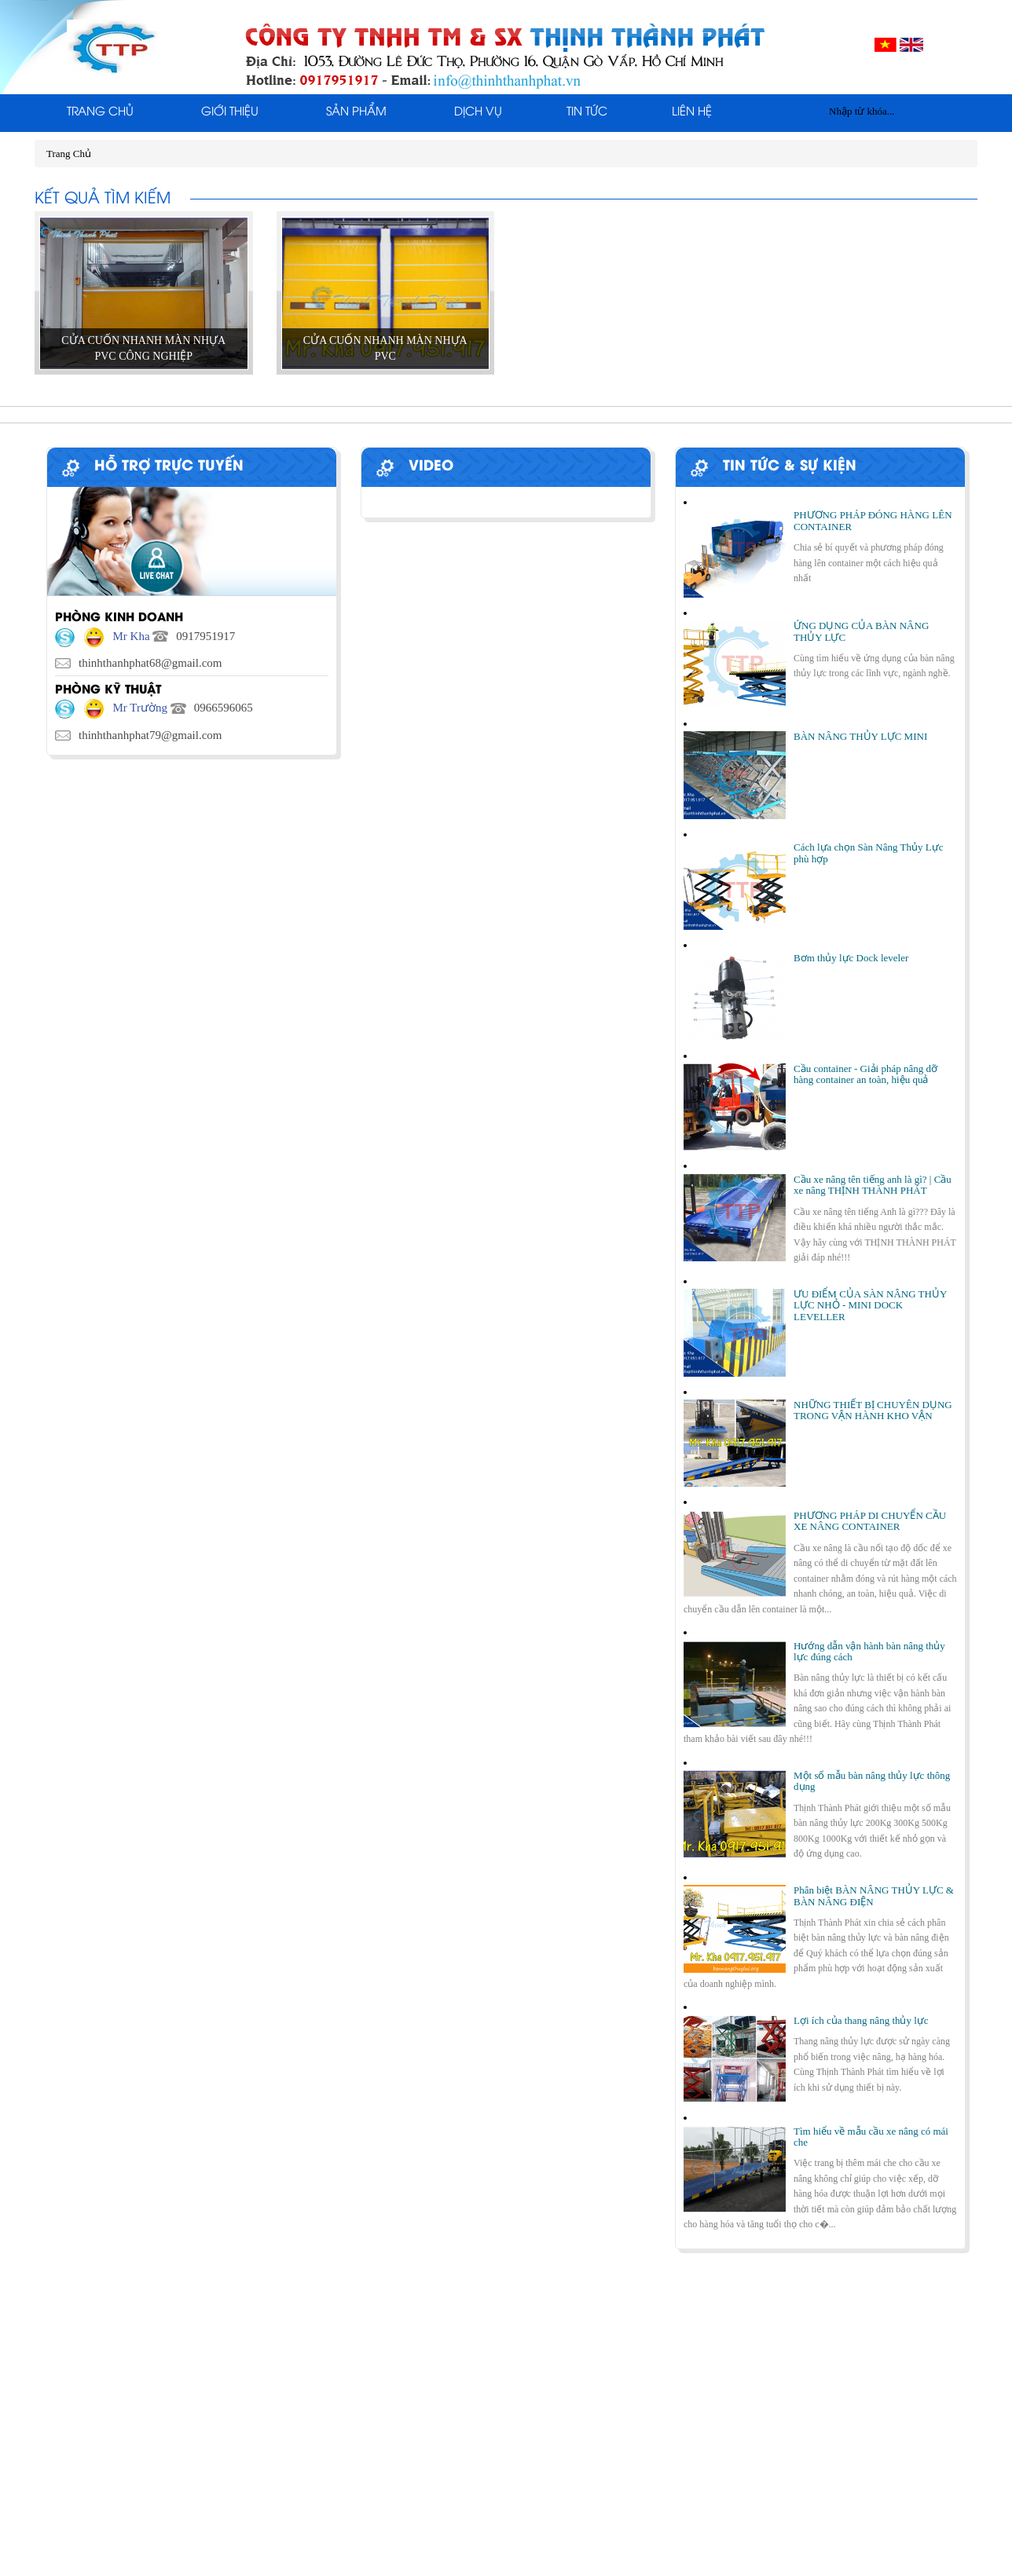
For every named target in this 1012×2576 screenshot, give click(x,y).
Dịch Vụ (478, 112)
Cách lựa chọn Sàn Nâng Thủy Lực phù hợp (868, 852)
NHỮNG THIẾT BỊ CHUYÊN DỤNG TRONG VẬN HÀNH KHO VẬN (873, 1410)
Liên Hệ (692, 112)
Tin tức (586, 112)
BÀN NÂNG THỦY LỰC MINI (860, 736)
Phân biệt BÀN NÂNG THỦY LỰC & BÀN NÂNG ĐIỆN (874, 1895)
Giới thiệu (229, 112)
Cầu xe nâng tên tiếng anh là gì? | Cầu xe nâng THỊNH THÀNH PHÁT (873, 1184)
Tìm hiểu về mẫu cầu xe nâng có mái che (871, 2136)
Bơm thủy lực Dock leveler (851, 958)
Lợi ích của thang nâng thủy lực (861, 2020)
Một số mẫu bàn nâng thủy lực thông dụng (872, 1780)
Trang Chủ (100, 112)
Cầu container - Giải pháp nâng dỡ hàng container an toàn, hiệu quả (865, 1074)
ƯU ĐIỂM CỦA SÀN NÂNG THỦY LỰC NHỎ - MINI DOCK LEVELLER (870, 1305)
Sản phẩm (356, 112)
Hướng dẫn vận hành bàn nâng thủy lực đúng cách (869, 1651)
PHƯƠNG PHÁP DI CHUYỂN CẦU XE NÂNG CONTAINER (870, 1520)
